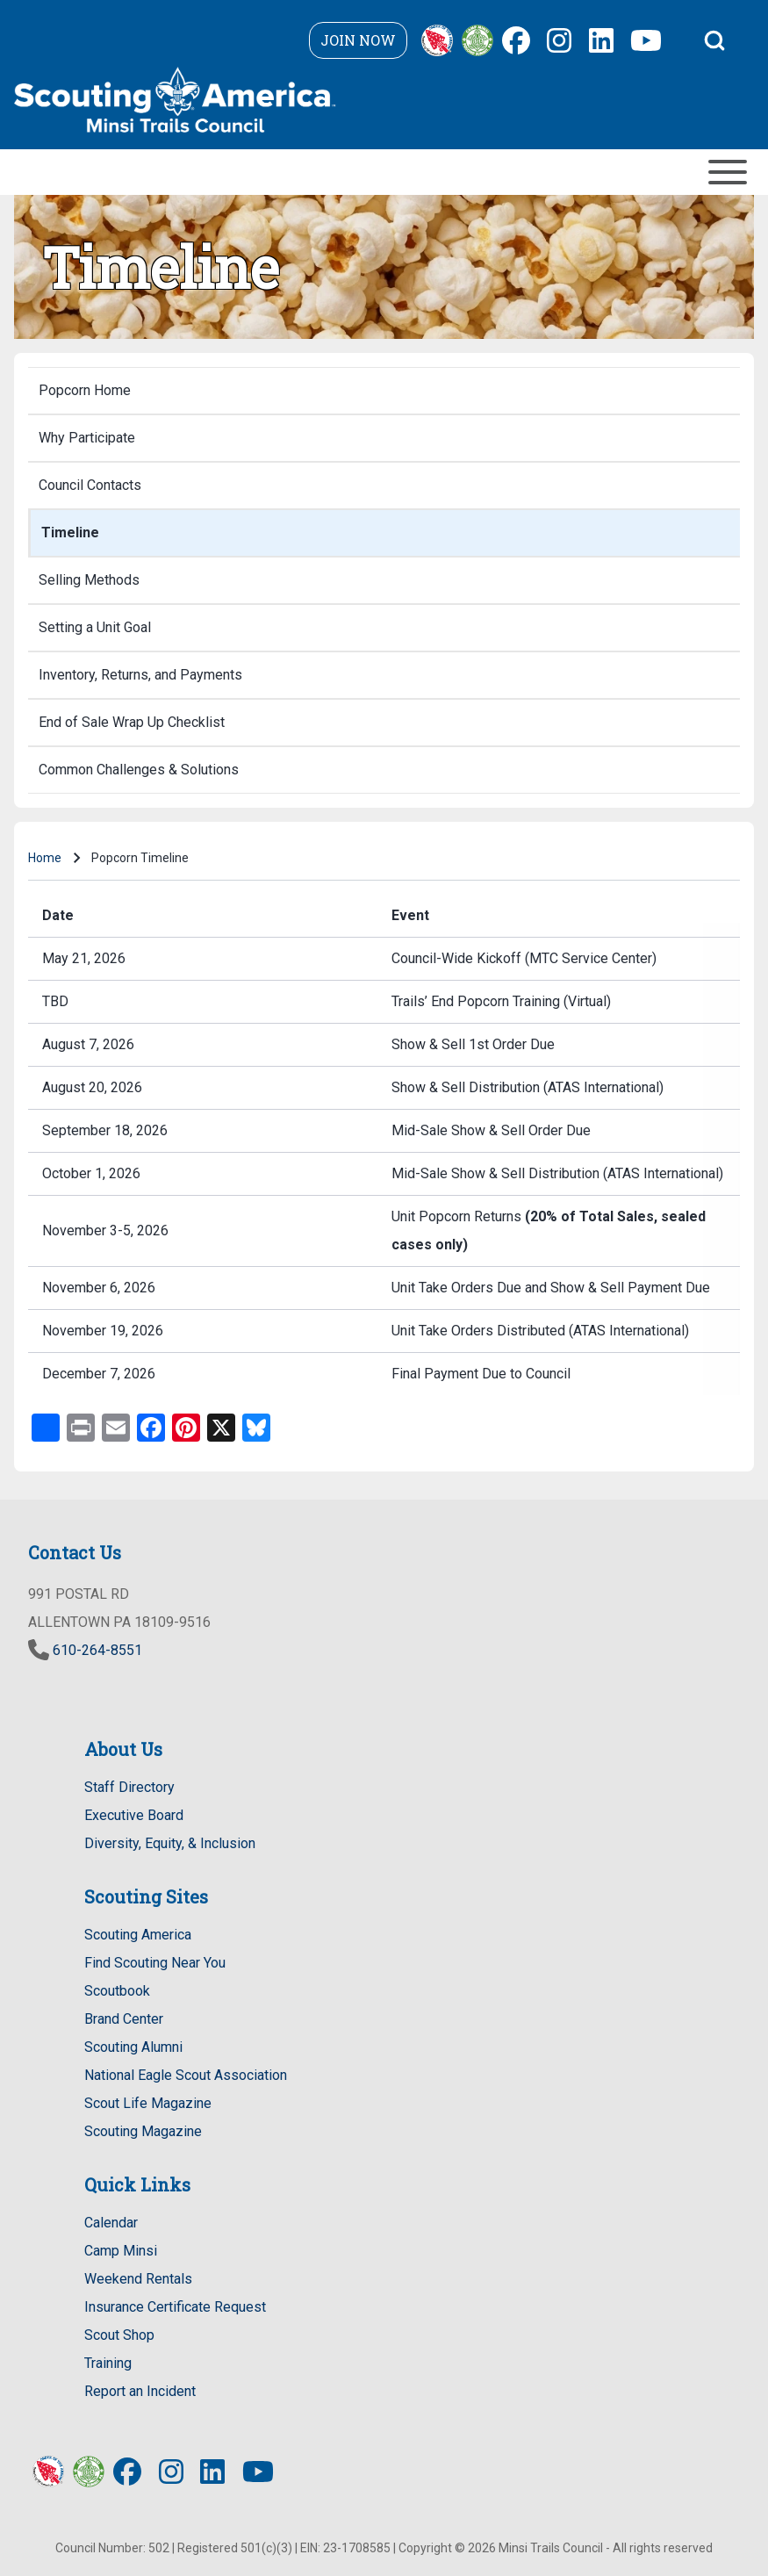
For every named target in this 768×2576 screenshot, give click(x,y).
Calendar (111, 2222)
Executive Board (133, 1815)
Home (44, 858)
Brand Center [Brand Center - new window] (123, 2019)
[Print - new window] (80, 1426)
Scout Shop (119, 2335)
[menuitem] (384, 390)
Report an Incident (140, 2391)
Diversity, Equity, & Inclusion (169, 1843)
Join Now (358, 40)
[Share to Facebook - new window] (151, 1426)
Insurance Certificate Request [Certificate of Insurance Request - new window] (175, 2307)
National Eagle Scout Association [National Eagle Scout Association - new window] (185, 2075)
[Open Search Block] (714, 40)
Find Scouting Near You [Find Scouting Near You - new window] (155, 1962)
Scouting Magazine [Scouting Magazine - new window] (143, 2131)
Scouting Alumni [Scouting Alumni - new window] (133, 2047)
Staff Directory (129, 1787)
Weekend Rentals (138, 2278)
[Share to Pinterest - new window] (186, 1426)
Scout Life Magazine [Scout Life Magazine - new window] (148, 2103)
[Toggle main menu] (384, 172)
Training (108, 2363)
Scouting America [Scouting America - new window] (137, 1934)
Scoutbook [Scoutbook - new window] (117, 1990)
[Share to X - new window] (221, 1426)
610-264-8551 (97, 1650)
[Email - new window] (115, 1426)
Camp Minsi (120, 2250)
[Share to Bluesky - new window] (256, 1426)
